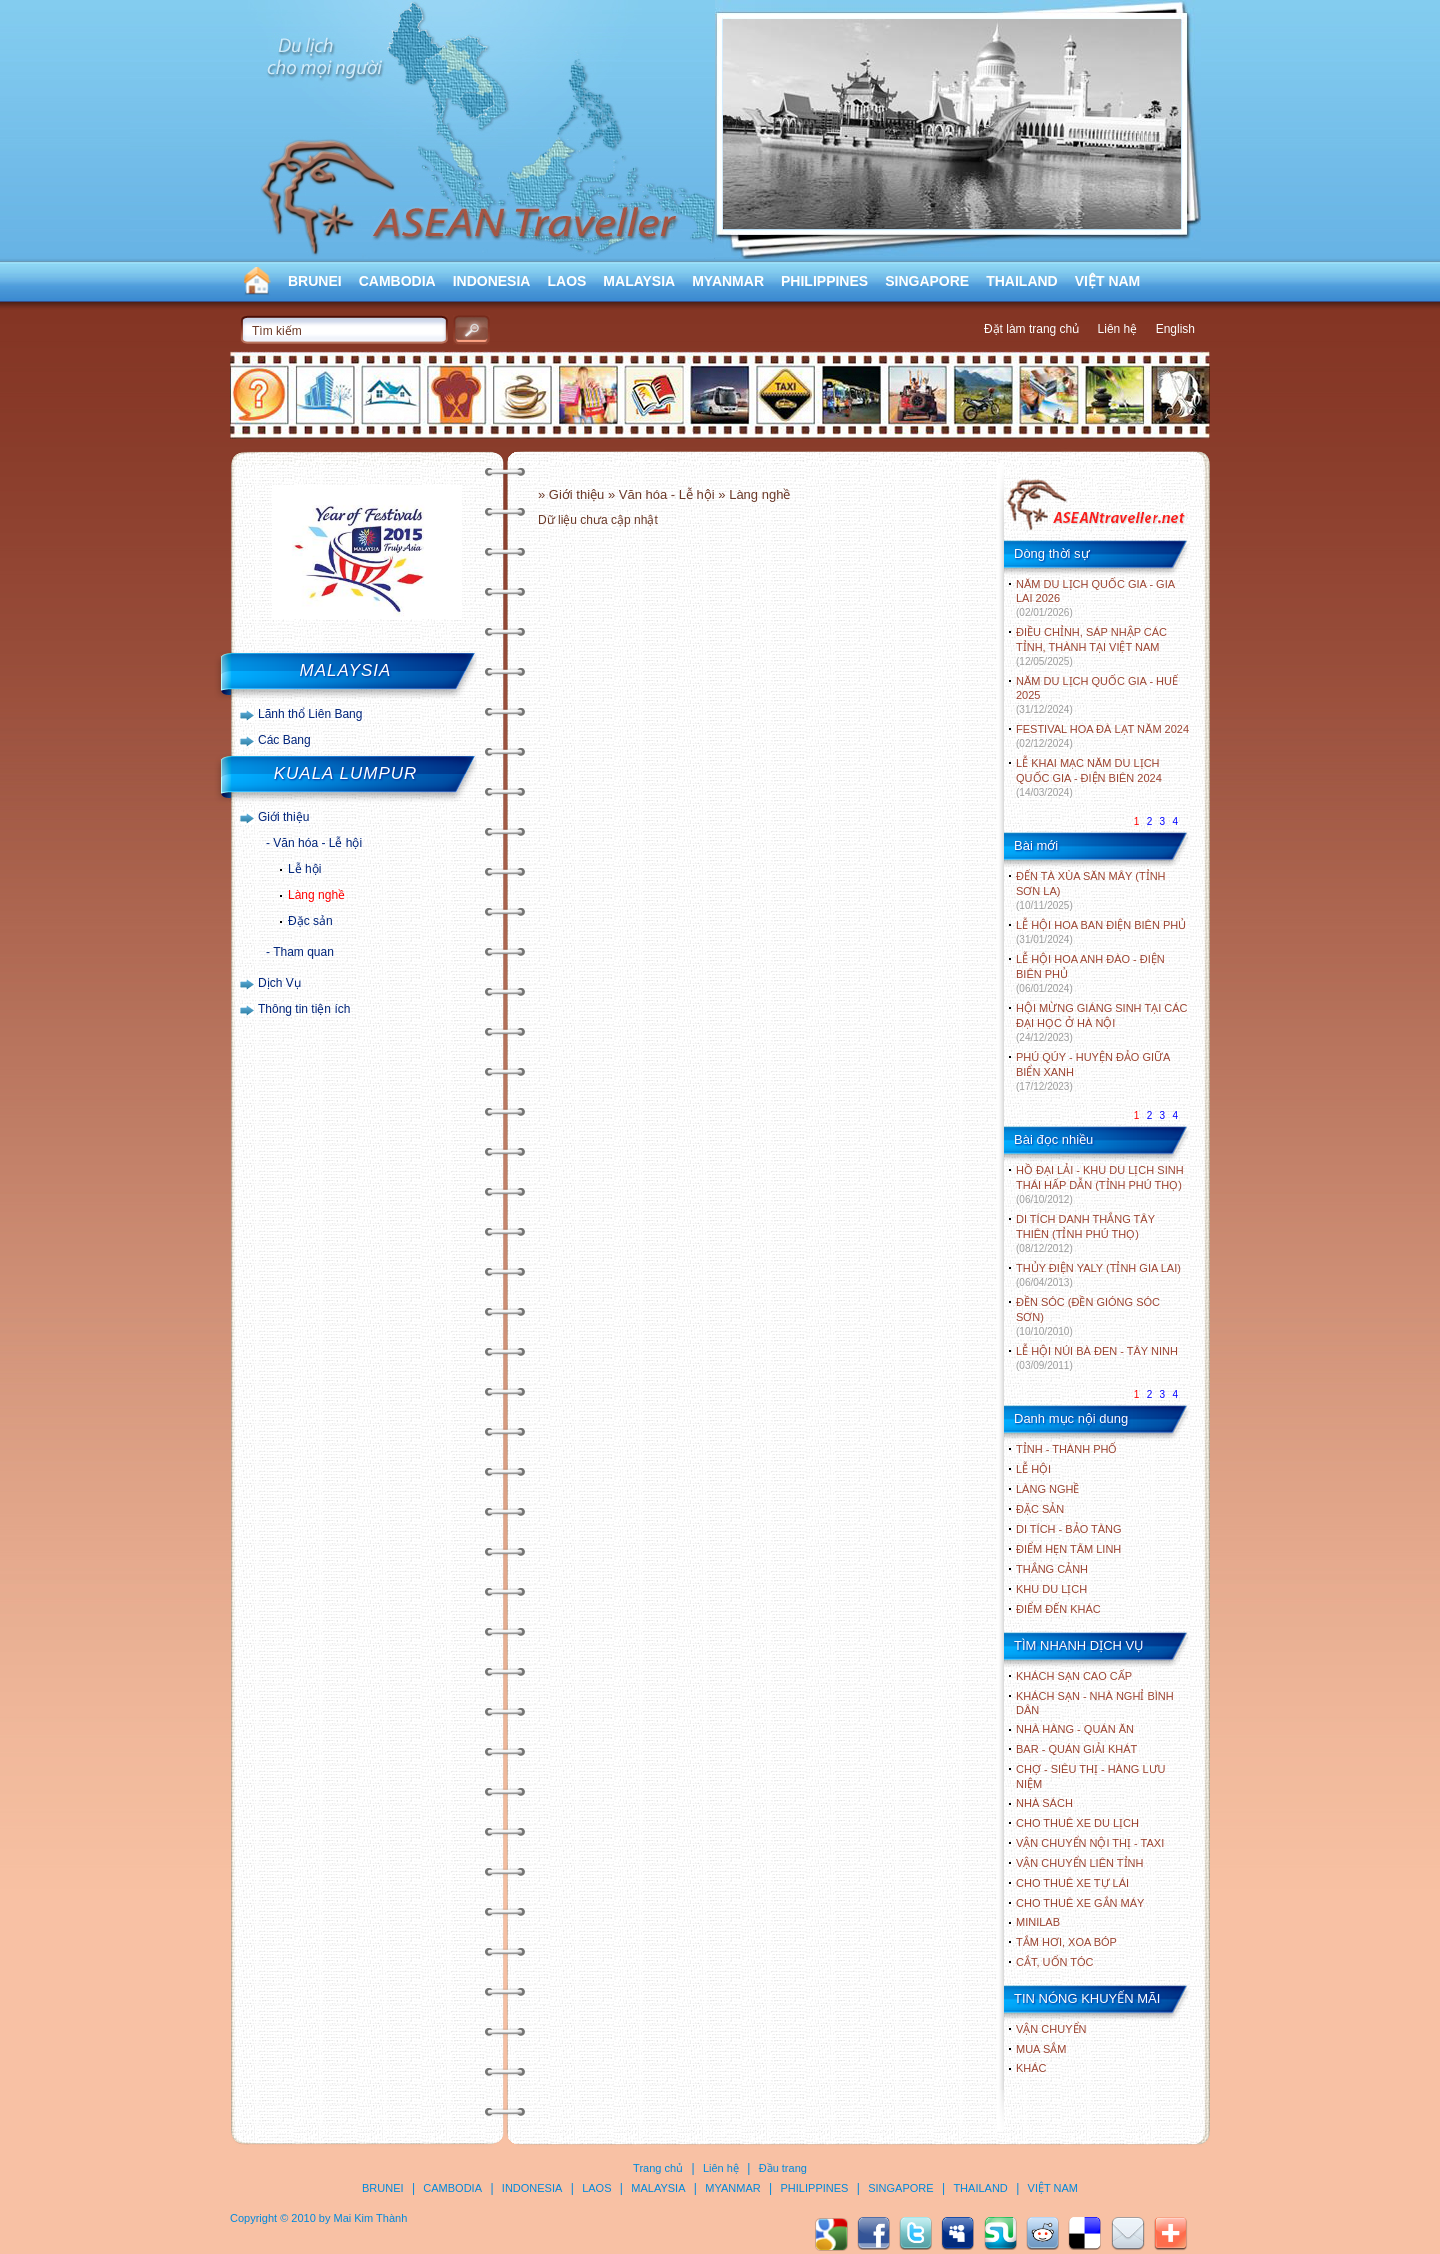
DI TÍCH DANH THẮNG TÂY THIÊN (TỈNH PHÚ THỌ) (1085, 1233)
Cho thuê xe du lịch (1077, 1823)
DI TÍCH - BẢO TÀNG (1069, 1529)
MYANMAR (728, 281)
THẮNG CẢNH (1052, 1569)
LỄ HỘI (1033, 1469)
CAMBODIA (397, 281)
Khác (1031, 2068)
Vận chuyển (1051, 2029)
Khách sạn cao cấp (1074, 1676)
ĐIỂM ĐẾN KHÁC (1058, 1609)
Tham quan (303, 952)
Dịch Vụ (279, 983)
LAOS (566, 281)
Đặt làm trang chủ (1031, 329)
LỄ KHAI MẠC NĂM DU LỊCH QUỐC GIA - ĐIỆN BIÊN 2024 (1089, 777)
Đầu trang (783, 2168)
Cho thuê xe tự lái (1072, 1883)
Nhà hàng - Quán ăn (1075, 1729)
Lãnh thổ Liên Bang (310, 714)
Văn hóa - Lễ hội (317, 843)
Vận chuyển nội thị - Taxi (1090, 1843)
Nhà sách (1044, 1803)
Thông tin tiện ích (304, 1009)
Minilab (1038, 1922)
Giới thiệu (283, 817)
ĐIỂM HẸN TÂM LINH (1068, 1549)
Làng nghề (316, 895)
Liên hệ (1118, 329)
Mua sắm (1041, 2049)
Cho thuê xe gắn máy (1080, 1903)
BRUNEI (315, 281)
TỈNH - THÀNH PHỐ (1066, 1449)
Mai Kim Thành (371, 2218)
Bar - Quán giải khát (1076, 1749)
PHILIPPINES (824, 281)
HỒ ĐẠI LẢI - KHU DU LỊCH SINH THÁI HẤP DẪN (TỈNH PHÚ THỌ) (1100, 1184)
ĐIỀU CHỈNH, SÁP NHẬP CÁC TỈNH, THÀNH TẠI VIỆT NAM (1091, 646)
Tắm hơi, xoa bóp (1066, 1942)
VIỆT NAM (1108, 281)
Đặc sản (310, 921)
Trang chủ (658, 2168)
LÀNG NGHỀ (1047, 1489)
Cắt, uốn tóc (1055, 1962)
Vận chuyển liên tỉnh (1079, 1863)
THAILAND (1022, 281)
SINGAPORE (927, 281)
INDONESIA (492, 281)
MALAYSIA (639, 281)
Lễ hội (304, 869)
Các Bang (284, 740)
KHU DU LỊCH (1051, 1589)
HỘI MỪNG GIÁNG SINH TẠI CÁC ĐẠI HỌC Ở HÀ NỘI (1101, 1022)
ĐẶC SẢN (1040, 1509)
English (1175, 329)
